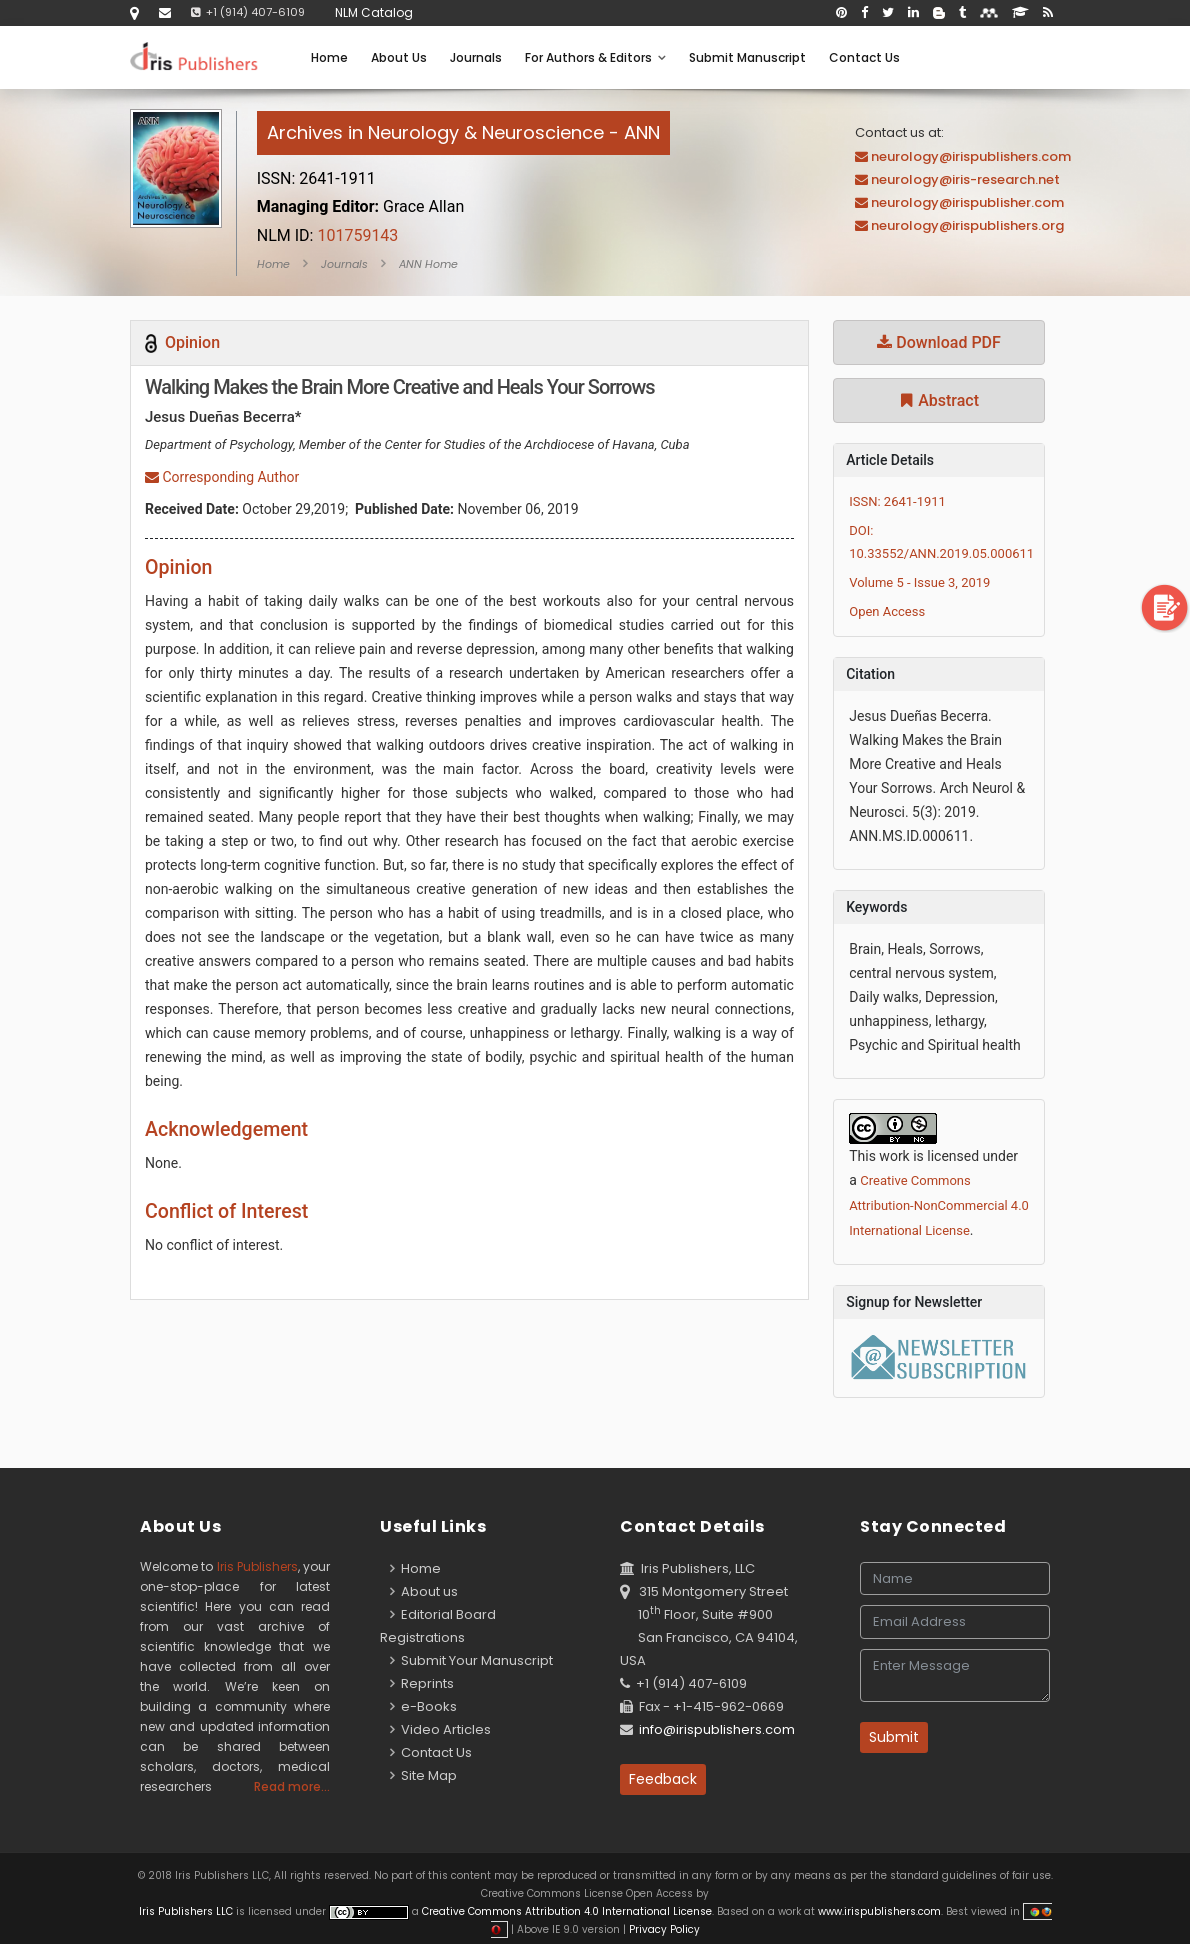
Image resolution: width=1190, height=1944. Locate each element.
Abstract (939, 400)
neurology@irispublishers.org (967, 225)
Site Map (423, 1775)
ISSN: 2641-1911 (897, 501)
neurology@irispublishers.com (971, 156)
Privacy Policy (663, 1929)
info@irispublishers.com (717, 1729)
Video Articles (440, 1729)
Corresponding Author (222, 477)
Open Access (887, 611)
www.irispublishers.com (879, 1911)
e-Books (423, 1706)
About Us (399, 57)
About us (424, 1591)
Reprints (422, 1683)
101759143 (328, 235)
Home (329, 57)
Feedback (663, 1779)
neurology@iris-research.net (965, 179)
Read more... (292, 1786)
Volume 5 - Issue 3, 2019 (919, 582)
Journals (476, 57)
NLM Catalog (374, 12)
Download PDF (939, 342)
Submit (894, 1737)
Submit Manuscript (747, 57)
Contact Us (864, 57)
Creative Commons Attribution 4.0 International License (567, 1911)
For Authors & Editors (595, 57)
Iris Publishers (257, 1566)
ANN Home (428, 264)
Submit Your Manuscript (471, 1660)
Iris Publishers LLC (187, 1911)
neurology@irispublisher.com (967, 202)
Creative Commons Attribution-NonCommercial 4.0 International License (939, 1205)
